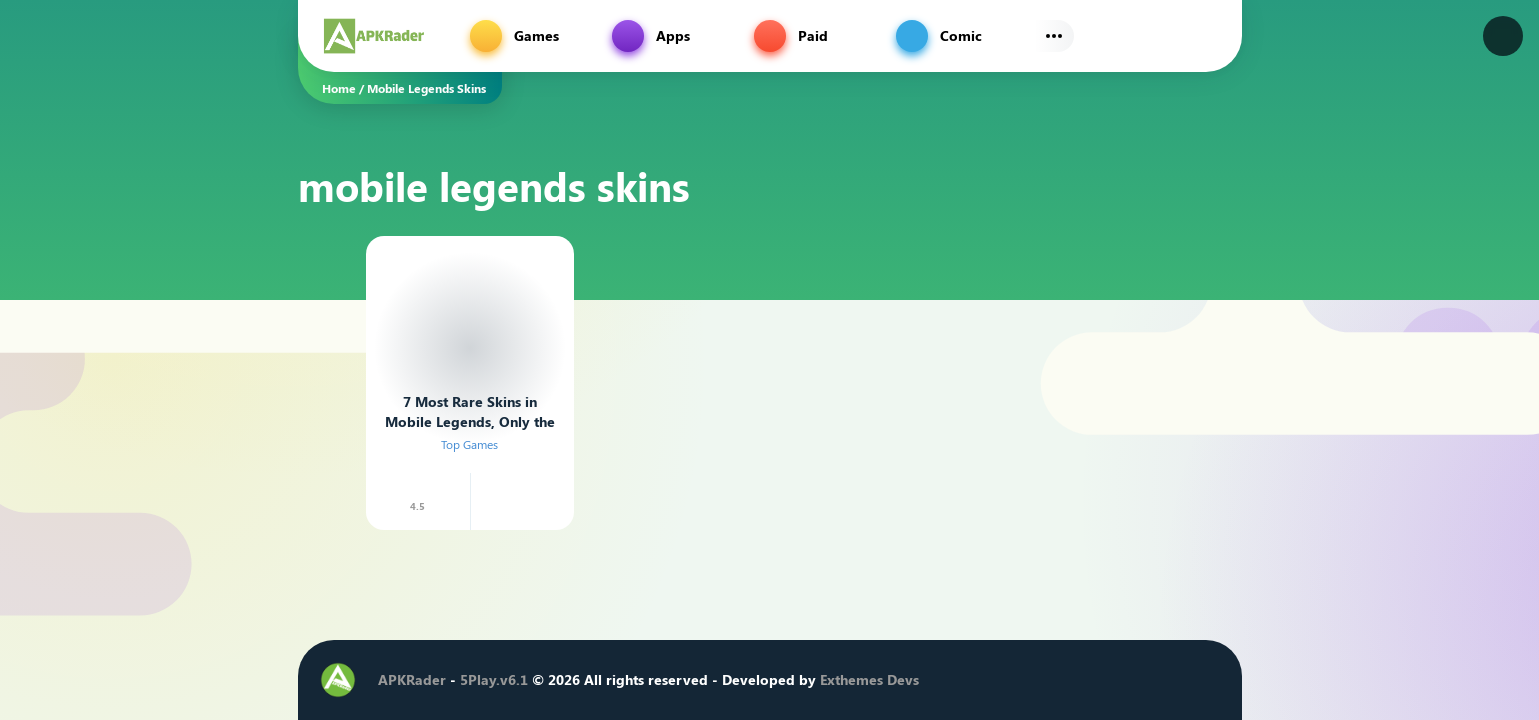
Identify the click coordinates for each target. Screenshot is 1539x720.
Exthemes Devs (869, 679)
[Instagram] (1087, 680)
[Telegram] (1147, 680)
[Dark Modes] (1503, 36)
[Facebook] (1027, 680)
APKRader (412, 679)
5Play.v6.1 (494, 679)
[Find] (1206, 36)
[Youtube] (1117, 680)
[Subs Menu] (1054, 36)
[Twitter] (1057, 680)
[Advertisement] (200, 345)
